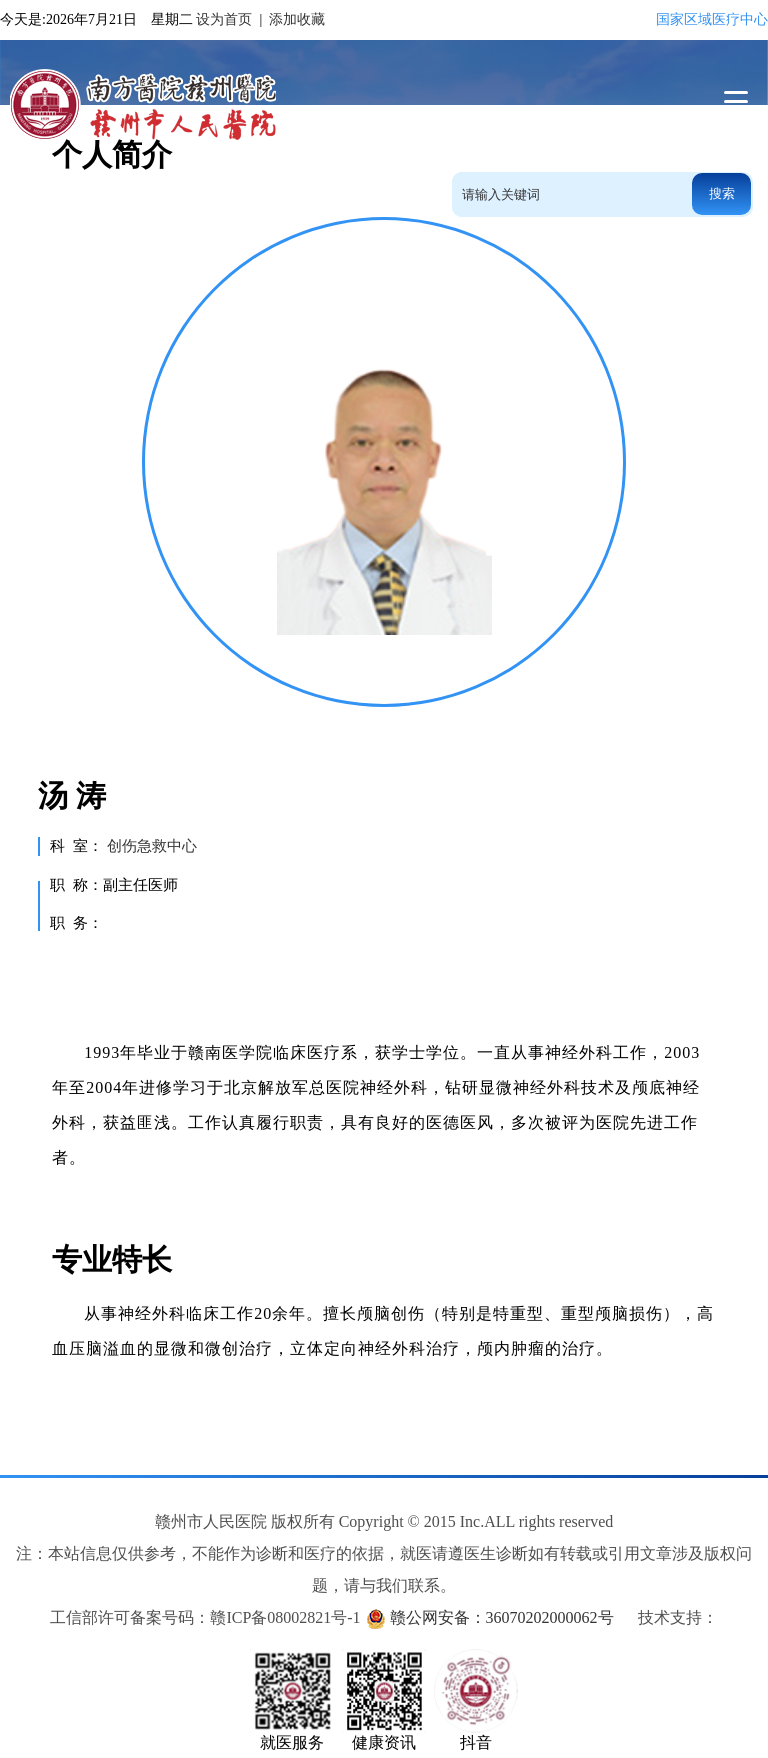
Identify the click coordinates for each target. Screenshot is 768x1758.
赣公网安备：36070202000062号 (502, 1617)
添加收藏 (297, 19)
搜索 (722, 193)
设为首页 (224, 19)
